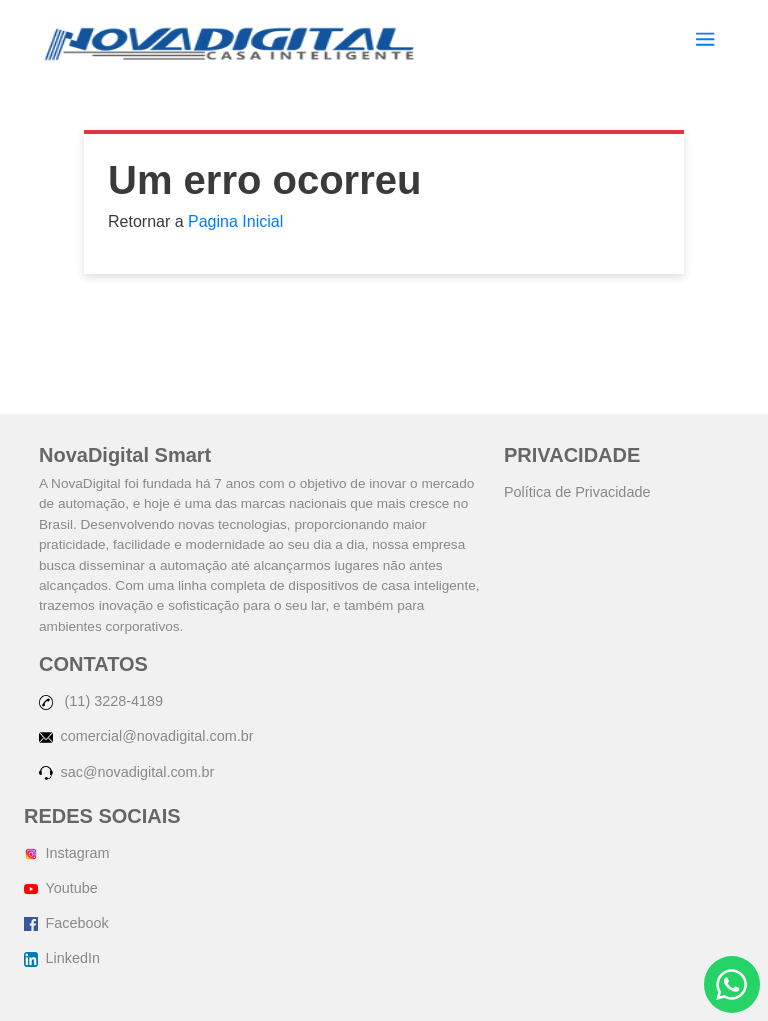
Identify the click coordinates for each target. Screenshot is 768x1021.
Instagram (67, 853)
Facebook (66, 923)
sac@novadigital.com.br (126, 772)
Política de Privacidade (577, 492)
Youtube (61, 888)
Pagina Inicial (235, 221)
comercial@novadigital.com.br (146, 736)
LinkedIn (62, 958)
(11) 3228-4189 (101, 701)
